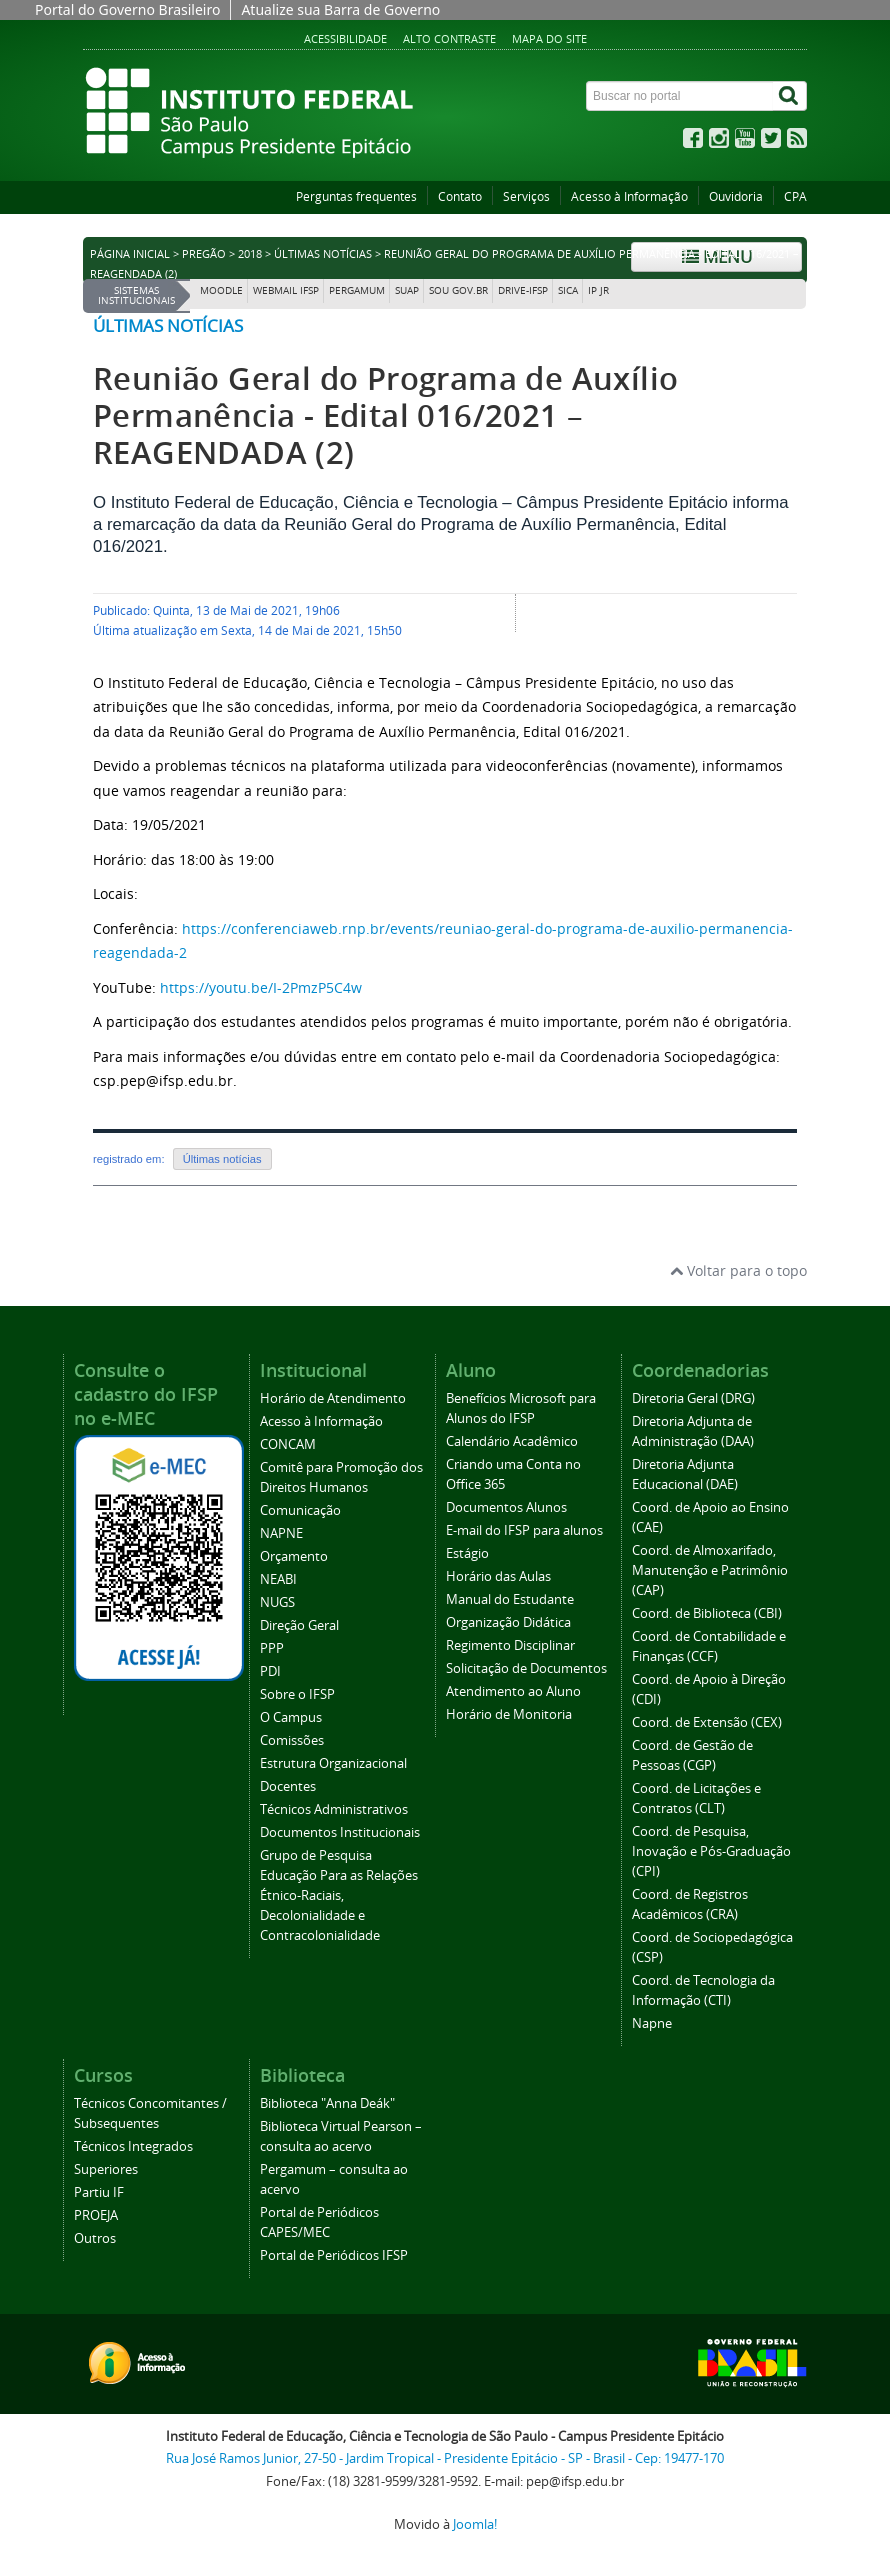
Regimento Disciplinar (510, 1645)
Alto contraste (449, 38)
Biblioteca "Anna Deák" (327, 2103)
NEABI (278, 1579)
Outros (95, 2238)
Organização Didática (508, 1622)
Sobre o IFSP (297, 1694)
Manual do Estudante (510, 1599)
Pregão (204, 254)
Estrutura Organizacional (333, 1763)
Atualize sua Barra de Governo (340, 9)
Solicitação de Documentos (526, 1668)
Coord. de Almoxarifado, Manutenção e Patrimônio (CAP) (710, 1570)
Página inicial (130, 254)
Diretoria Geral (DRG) (693, 1398)
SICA (568, 290)
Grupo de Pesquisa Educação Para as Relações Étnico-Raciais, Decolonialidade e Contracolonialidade (339, 1895)
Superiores (106, 2169)
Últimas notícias (323, 254)
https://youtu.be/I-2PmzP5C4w (261, 987)
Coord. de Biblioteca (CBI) (707, 1613)
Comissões (292, 1740)
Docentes (288, 1786)
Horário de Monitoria (509, 1714)
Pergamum (357, 290)
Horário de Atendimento (333, 1398)
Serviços (526, 196)
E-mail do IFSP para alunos (524, 1530)
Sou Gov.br (458, 290)
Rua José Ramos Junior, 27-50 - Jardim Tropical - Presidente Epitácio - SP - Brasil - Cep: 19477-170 (445, 2458)
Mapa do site (549, 38)
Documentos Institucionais (340, 1832)
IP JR (598, 290)
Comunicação (300, 1510)
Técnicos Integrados (133, 2146)
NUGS (277, 1602)
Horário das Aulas (498, 1576)
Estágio (467, 1553)
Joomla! (475, 2524)
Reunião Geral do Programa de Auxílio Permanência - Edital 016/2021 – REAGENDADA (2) (385, 415)
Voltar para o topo (738, 1270)
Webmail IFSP (286, 290)
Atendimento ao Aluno (513, 1691)
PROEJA (96, 2215)
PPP (272, 1648)
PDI (270, 1671)
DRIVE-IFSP (523, 290)
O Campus (291, 1717)
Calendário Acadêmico (512, 1441)
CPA (795, 196)
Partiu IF (99, 2192)
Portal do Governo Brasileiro (127, 9)
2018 (250, 254)
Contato (460, 196)
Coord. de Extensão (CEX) (707, 1722)
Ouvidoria (736, 196)
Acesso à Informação (629, 196)
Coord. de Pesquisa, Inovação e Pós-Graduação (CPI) (711, 1851)
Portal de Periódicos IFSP (334, 2255)
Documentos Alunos (506, 1507)
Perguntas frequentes (356, 196)
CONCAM (288, 1444)
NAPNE (281, 1533)
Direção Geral (299, 1625)
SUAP (407, 290)
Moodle (221, 290)
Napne (652, 2023)
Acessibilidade (345, 38)
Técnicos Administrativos (334, 1809)
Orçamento (294, 1556)
